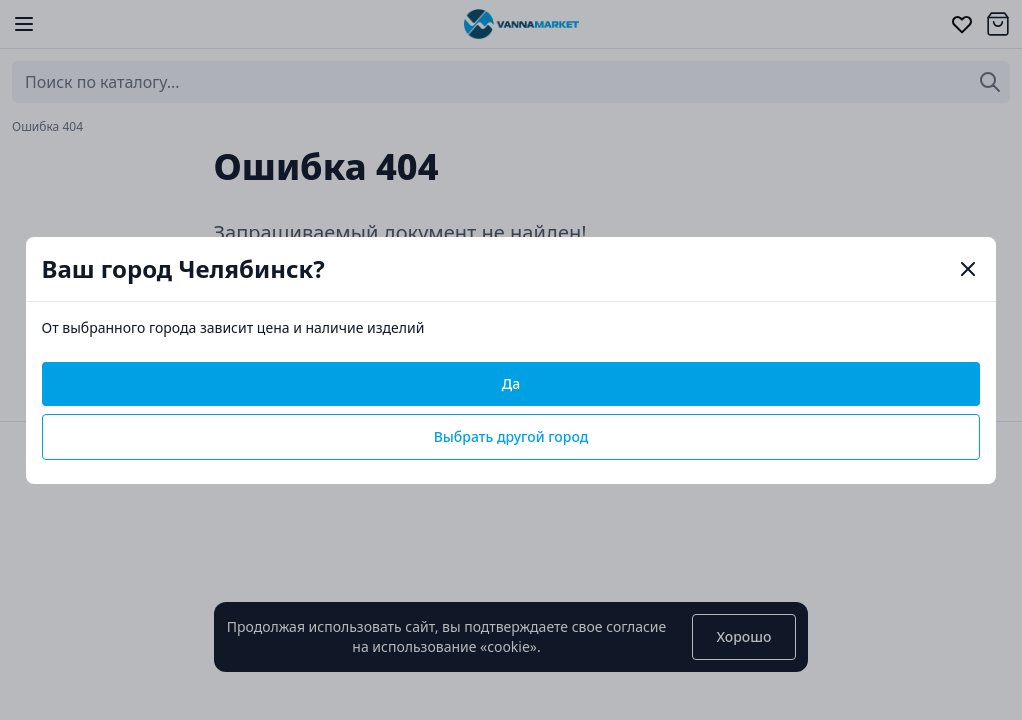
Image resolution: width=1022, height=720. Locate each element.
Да (511, 383)
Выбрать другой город (511, 436)
